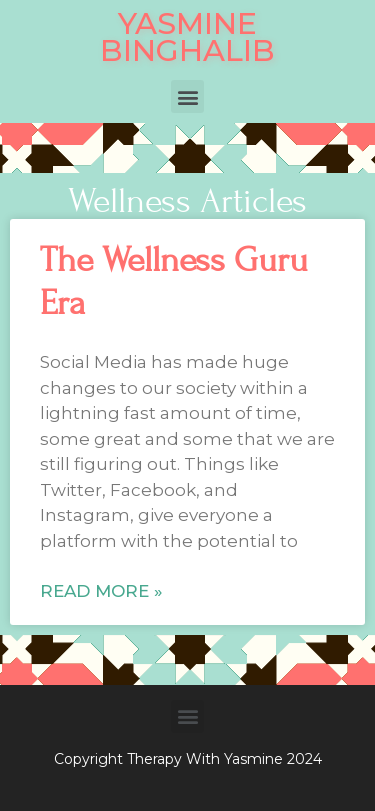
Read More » (101, 591)
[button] (187, 96)
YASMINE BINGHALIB (187, 37)
